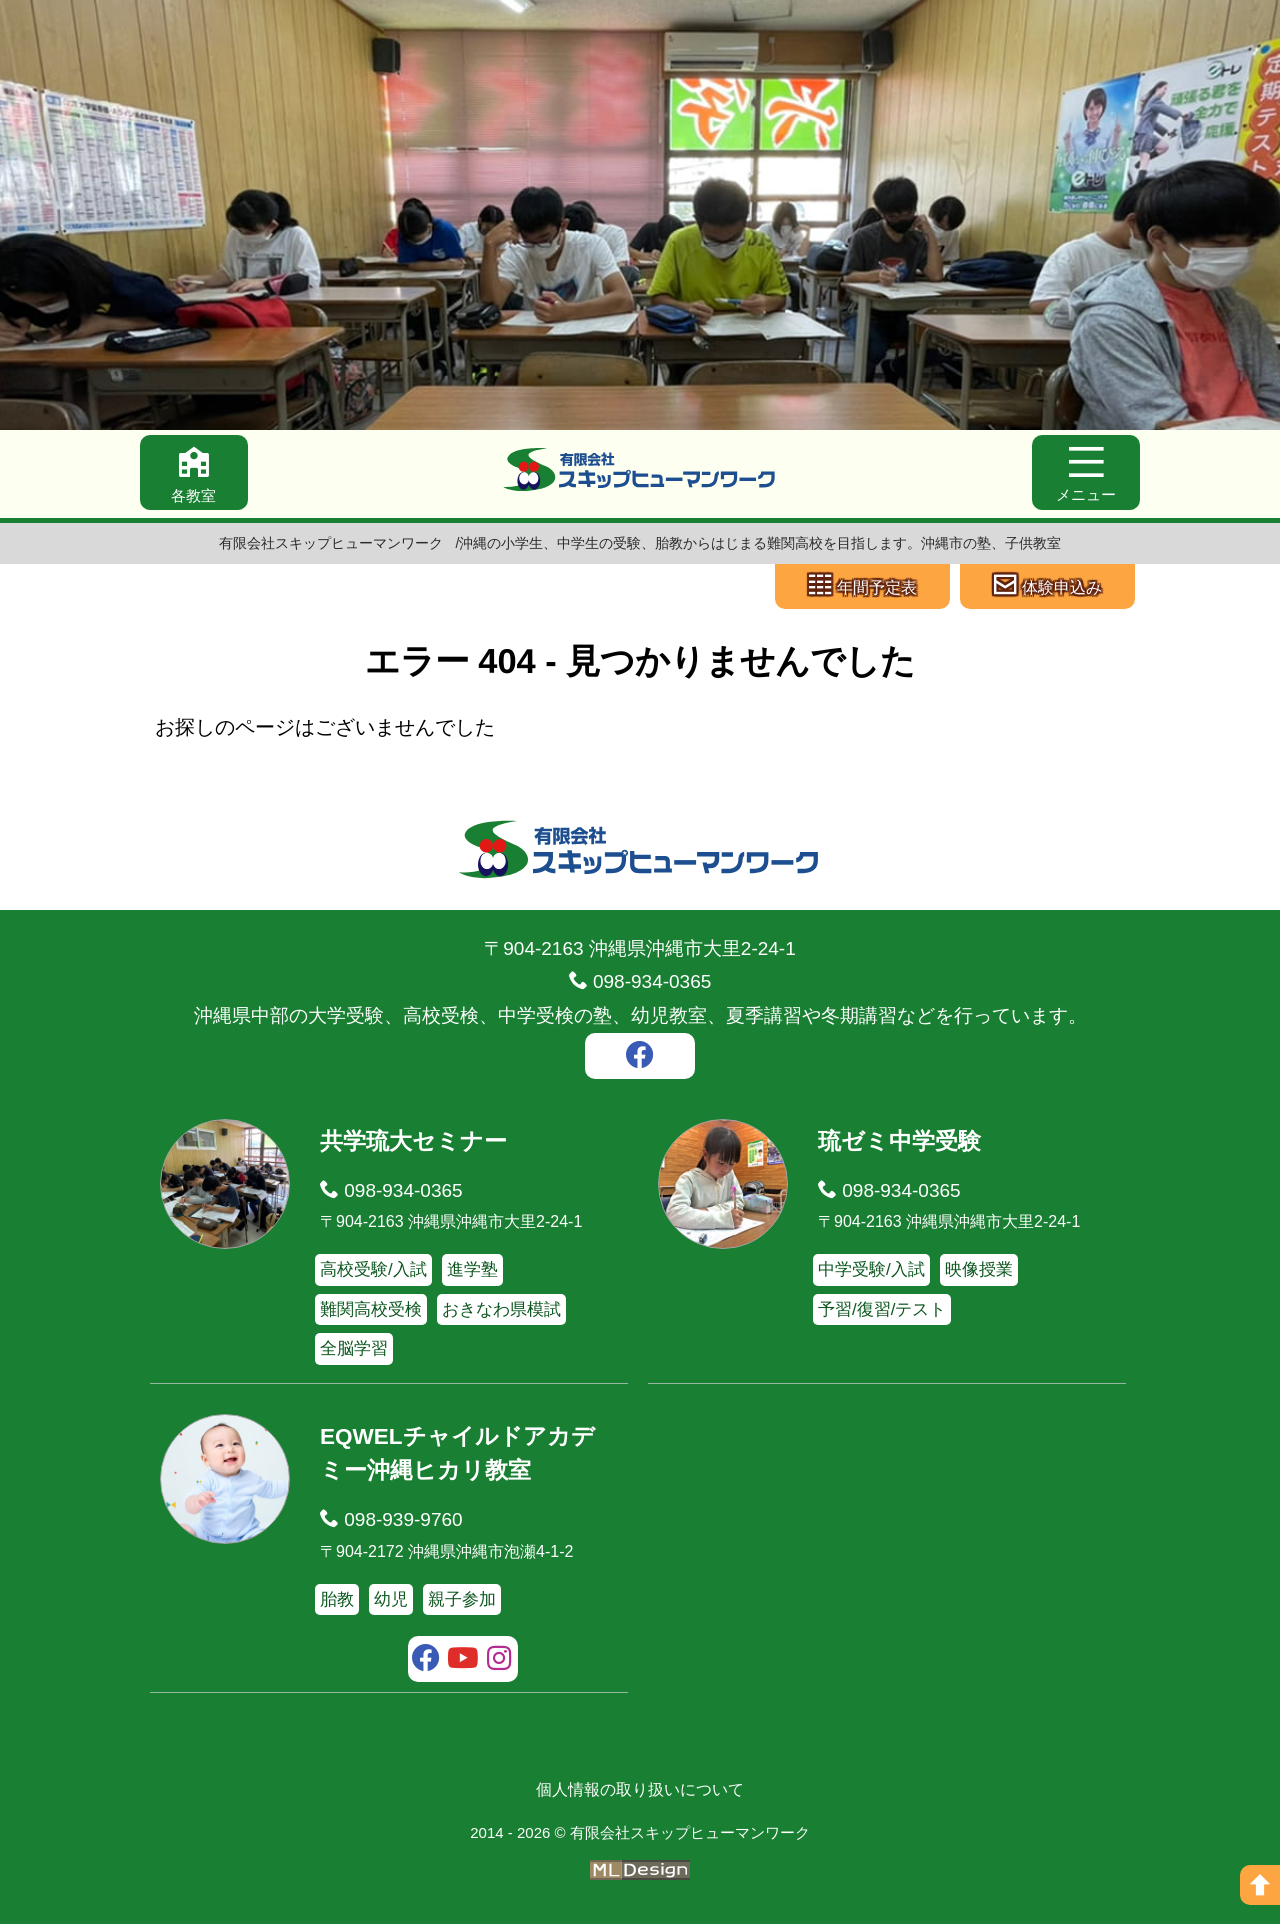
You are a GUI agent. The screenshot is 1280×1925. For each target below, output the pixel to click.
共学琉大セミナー (413, 1143)
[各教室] (195, 473)
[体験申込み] (1047, 587)
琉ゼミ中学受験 (899, 1143)
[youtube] (463, 1662)
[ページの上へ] (1260, 1885)
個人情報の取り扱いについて (640, 1790)
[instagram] (499, 1662)
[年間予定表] (862, 587)
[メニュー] (1085, 473)
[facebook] (640, 1060)
